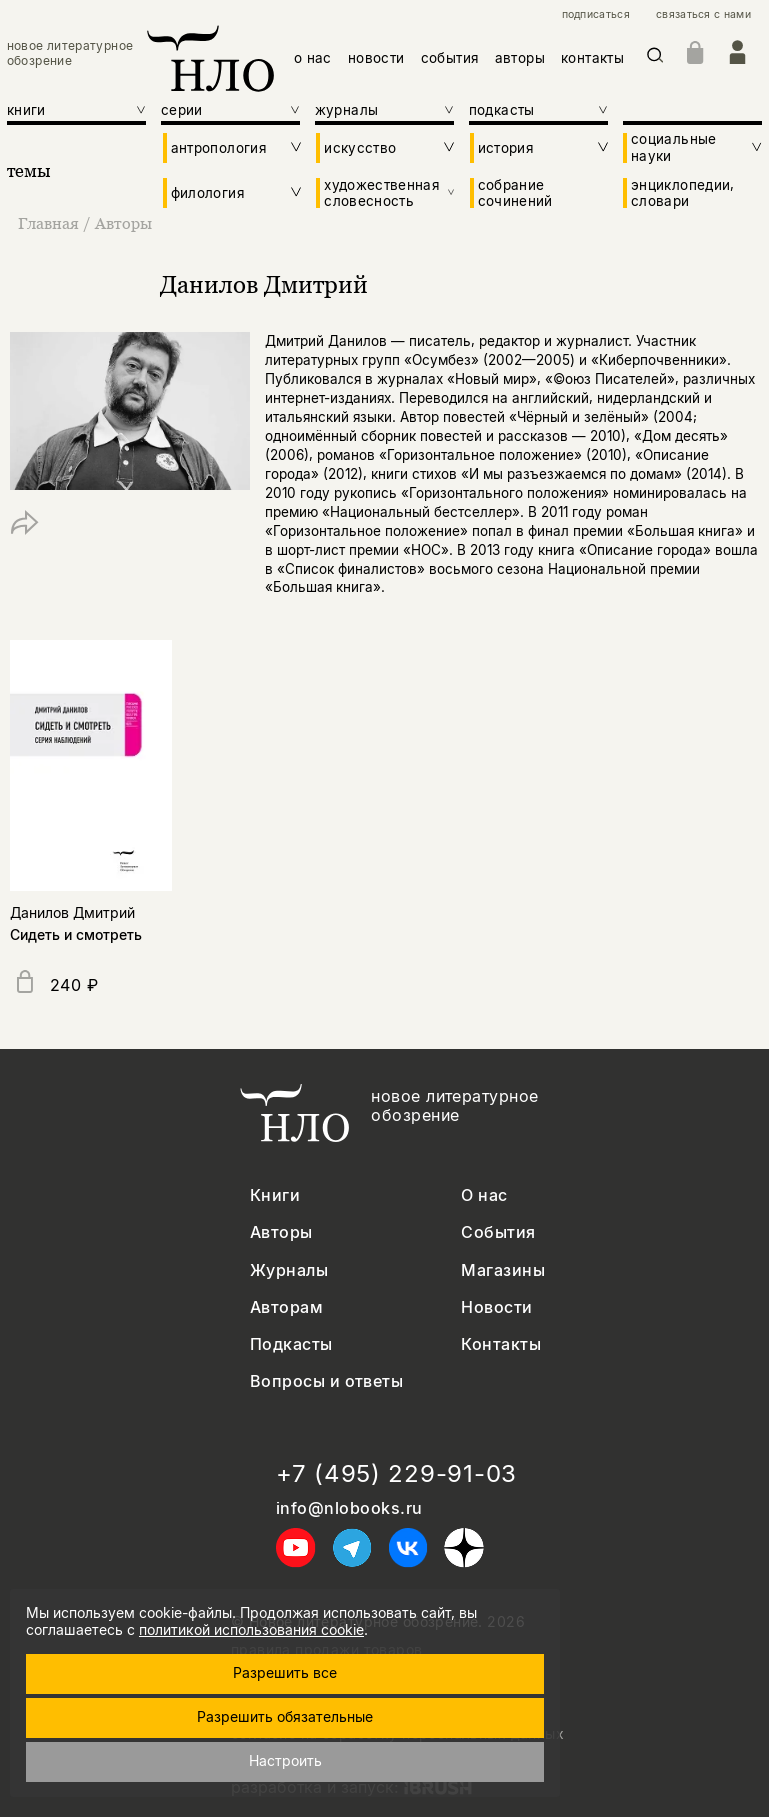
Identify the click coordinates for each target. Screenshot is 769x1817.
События (498, 1232)
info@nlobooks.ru (349, 1508)
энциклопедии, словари (683, 193)
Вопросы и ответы (327, 1381)
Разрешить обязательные (285, 1716)
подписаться (596, 15)
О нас (484, 1195)
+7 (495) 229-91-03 (396, 1474)
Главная (50, 223)
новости (376, 58)
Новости (496, 1307)
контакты (592, 58)
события (450, 58)
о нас (313, 58)
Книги (275, 1195)
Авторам (286, 1307)
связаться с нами (703, 15)
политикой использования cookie (251, 1629)
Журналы (289, 1270)
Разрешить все (285, 1672)
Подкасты (291, 1344)
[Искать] (655, 58)
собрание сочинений (515, 193)
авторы (520, 58)
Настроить (285, 1760)
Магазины (503, 1270)
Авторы (123, 223)
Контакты (501, 1344)
